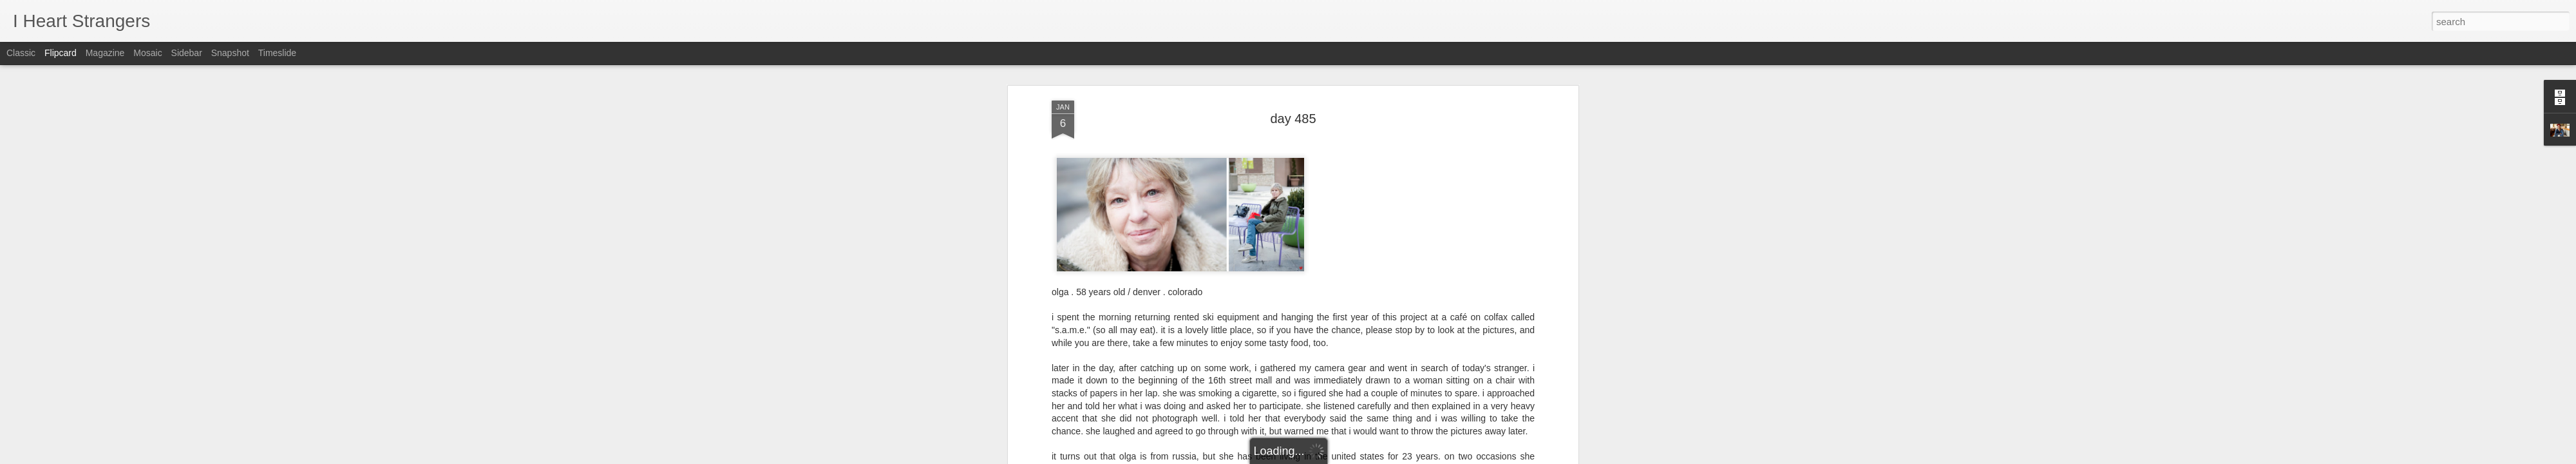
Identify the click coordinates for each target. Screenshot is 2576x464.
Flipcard (60, 53)
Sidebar (186, 53)
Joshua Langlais (1350, 143)
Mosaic (147, 53)
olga (1308, 160)
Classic (20, 53)
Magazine (105, 53)
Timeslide (277, 53)
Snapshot (230, 53)
